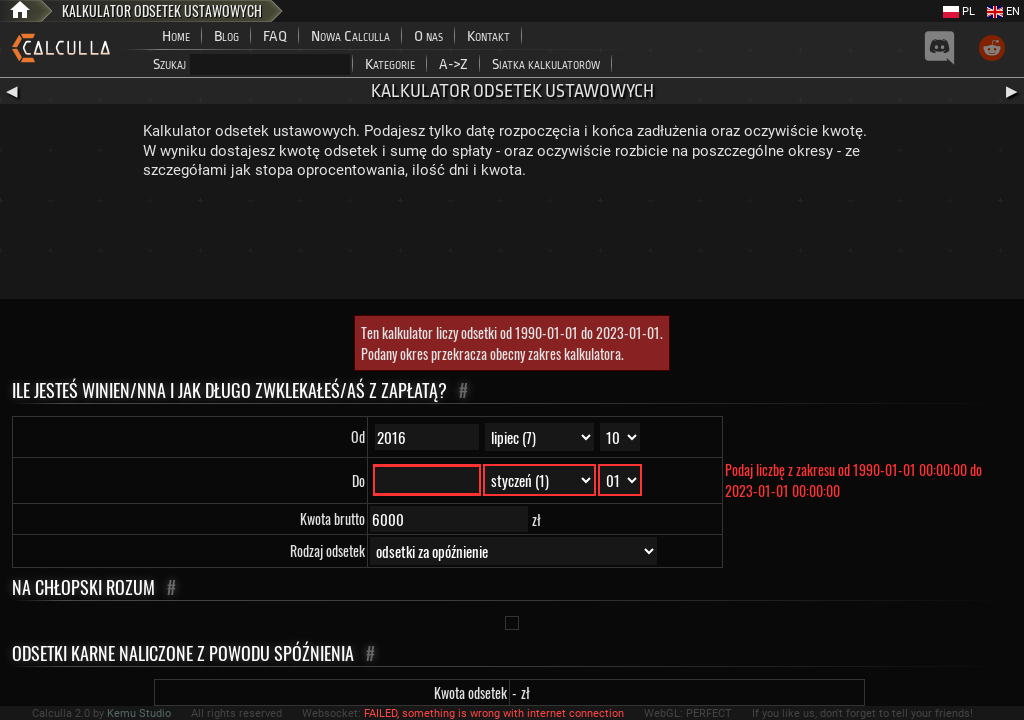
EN (1003, 11)
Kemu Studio (139, 713)
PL (959, 11)
